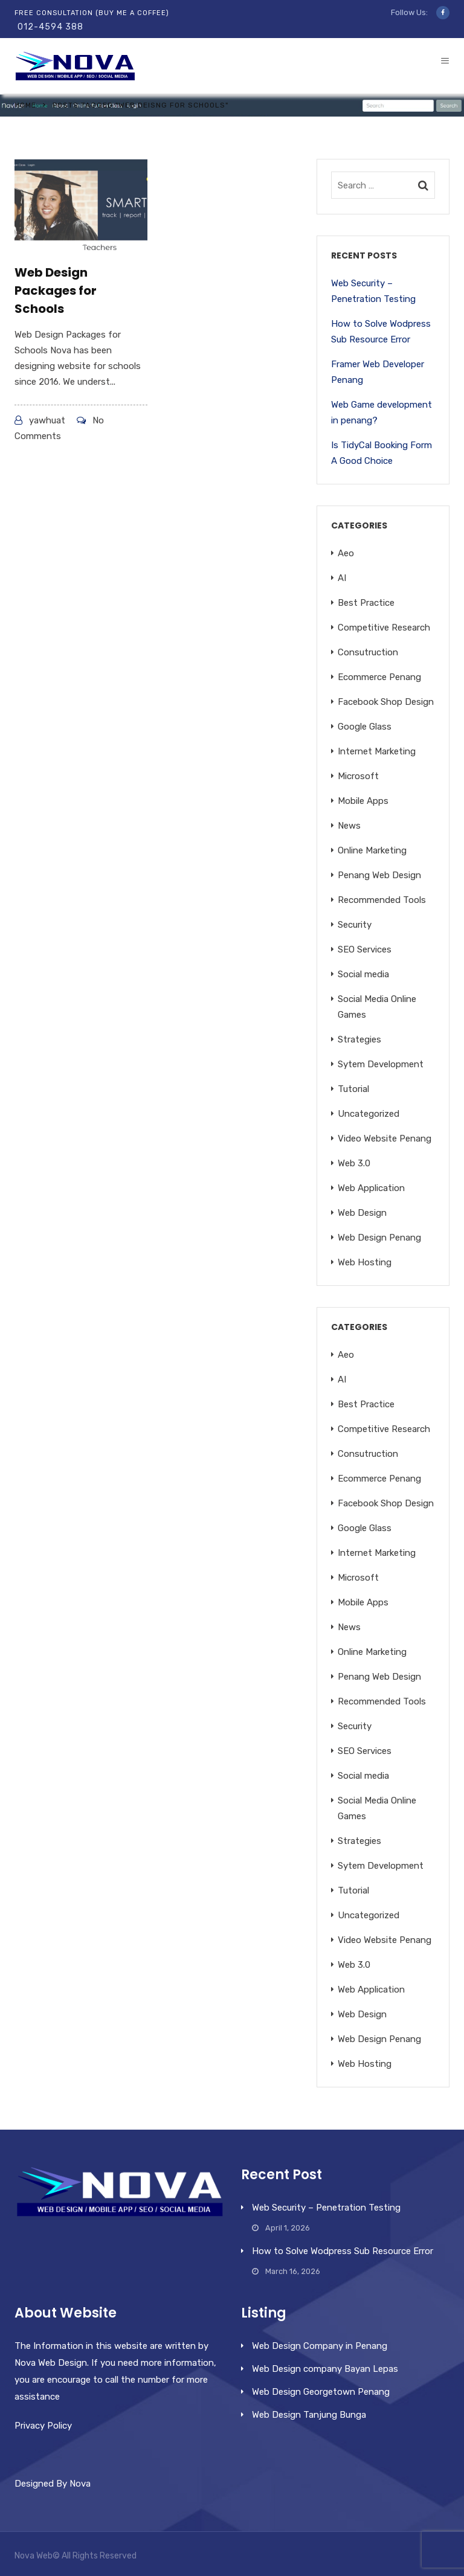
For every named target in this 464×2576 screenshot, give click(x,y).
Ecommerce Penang (379, 677)
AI (342, 578)
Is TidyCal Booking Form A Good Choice (381, 453)
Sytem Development (381, 1064)
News (349, 825)
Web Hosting (365, 1262)
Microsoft (358, 776)
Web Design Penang (379, 1237)
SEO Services (365, 949)
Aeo (346, 553)
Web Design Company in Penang (319, 2345)
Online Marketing (372, 850)
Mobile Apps (363, 800)
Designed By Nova (52, 2483)
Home (25, 105)
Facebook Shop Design (386, 701)
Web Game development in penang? (381, 412)
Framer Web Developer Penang (377, 372)
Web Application (371, 1188)
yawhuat (47, 420)
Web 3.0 (354, 1163)
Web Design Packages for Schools (55, 290)
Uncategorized (368, 1113)
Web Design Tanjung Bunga (309, 2414)
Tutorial (353, 1089)
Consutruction (368, 652)
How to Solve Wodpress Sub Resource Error (381, 331)
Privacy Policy (43, 2425)
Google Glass (365, 726)
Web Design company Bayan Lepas (325, 2368)
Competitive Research (384, 627)
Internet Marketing (377, 751)
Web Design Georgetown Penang (321, 2391)
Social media (363, 974)
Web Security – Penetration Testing (373, 291)
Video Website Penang (384, 1138)
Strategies (359, 1039)
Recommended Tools (382, 900)
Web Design (362, 1212)
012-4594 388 (50, 27)
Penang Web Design (379, 875)
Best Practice (366, 602)
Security (355, 924)
